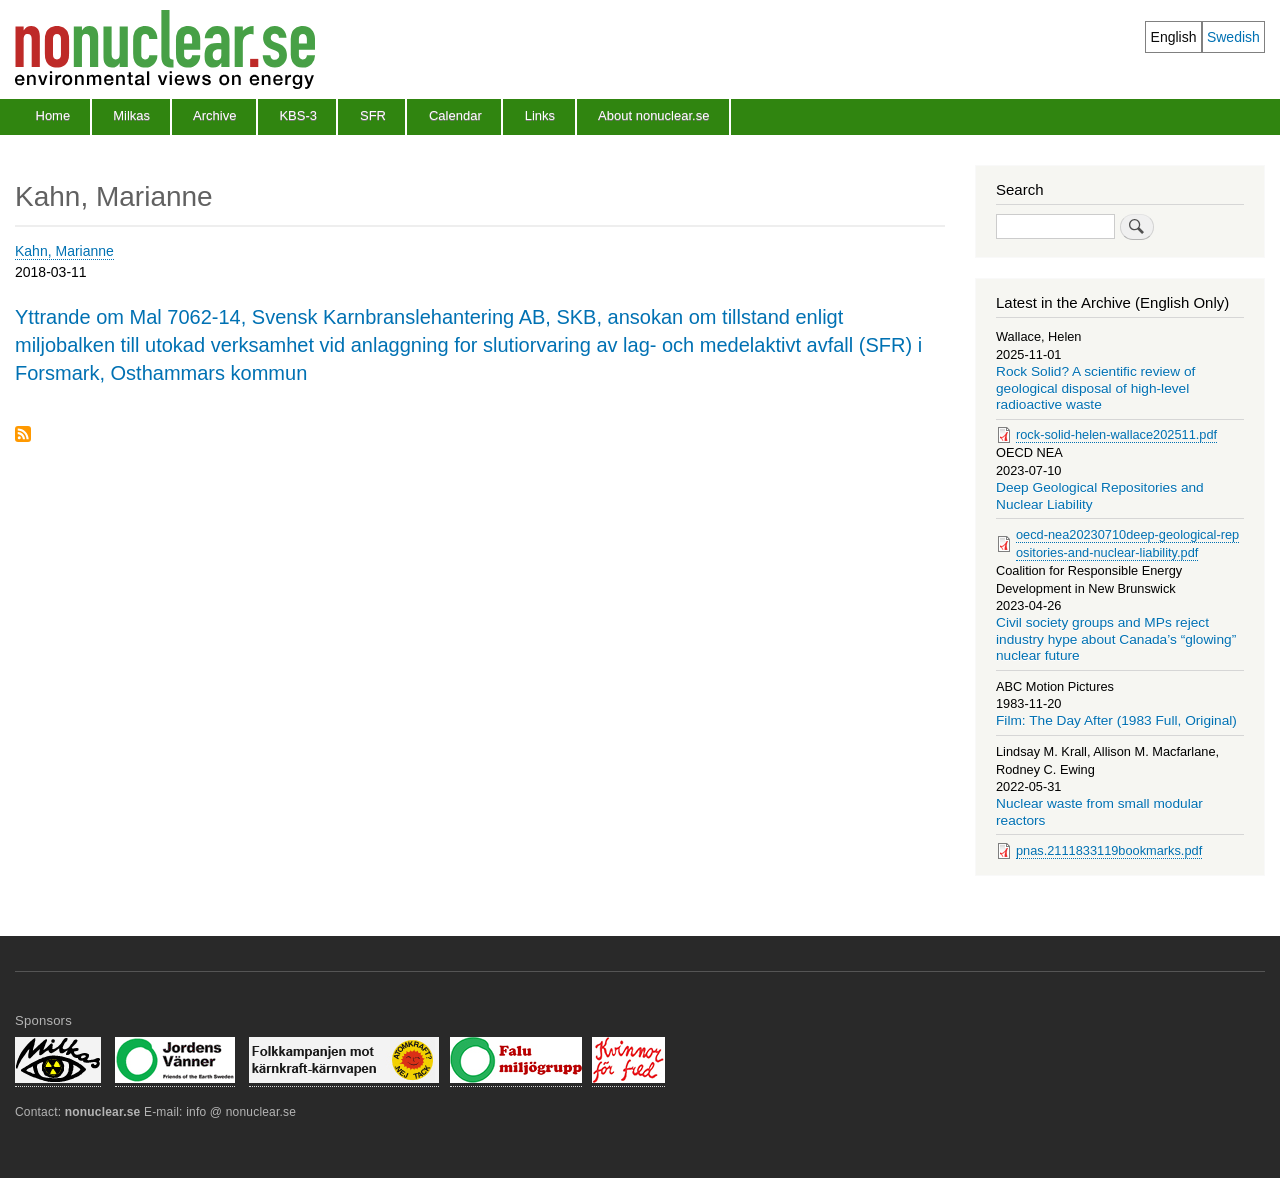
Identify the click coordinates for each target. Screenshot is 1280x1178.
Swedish (1233, 37)
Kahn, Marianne (64, 251)
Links (540, 115)
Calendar (455, 115)
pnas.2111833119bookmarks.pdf (1109, 850)
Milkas (131, 115)
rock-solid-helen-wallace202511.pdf (1116, 434)
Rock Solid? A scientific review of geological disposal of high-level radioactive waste (1095, 388)
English (1174, 37)
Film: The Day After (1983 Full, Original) (1116, 720)
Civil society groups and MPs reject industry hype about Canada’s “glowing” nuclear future (1116, 639)
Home (53, 115)
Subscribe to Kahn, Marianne (23, 435)
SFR (373, 115)
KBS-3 (298, 115)
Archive (214, 115)
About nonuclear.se (653, 115)
